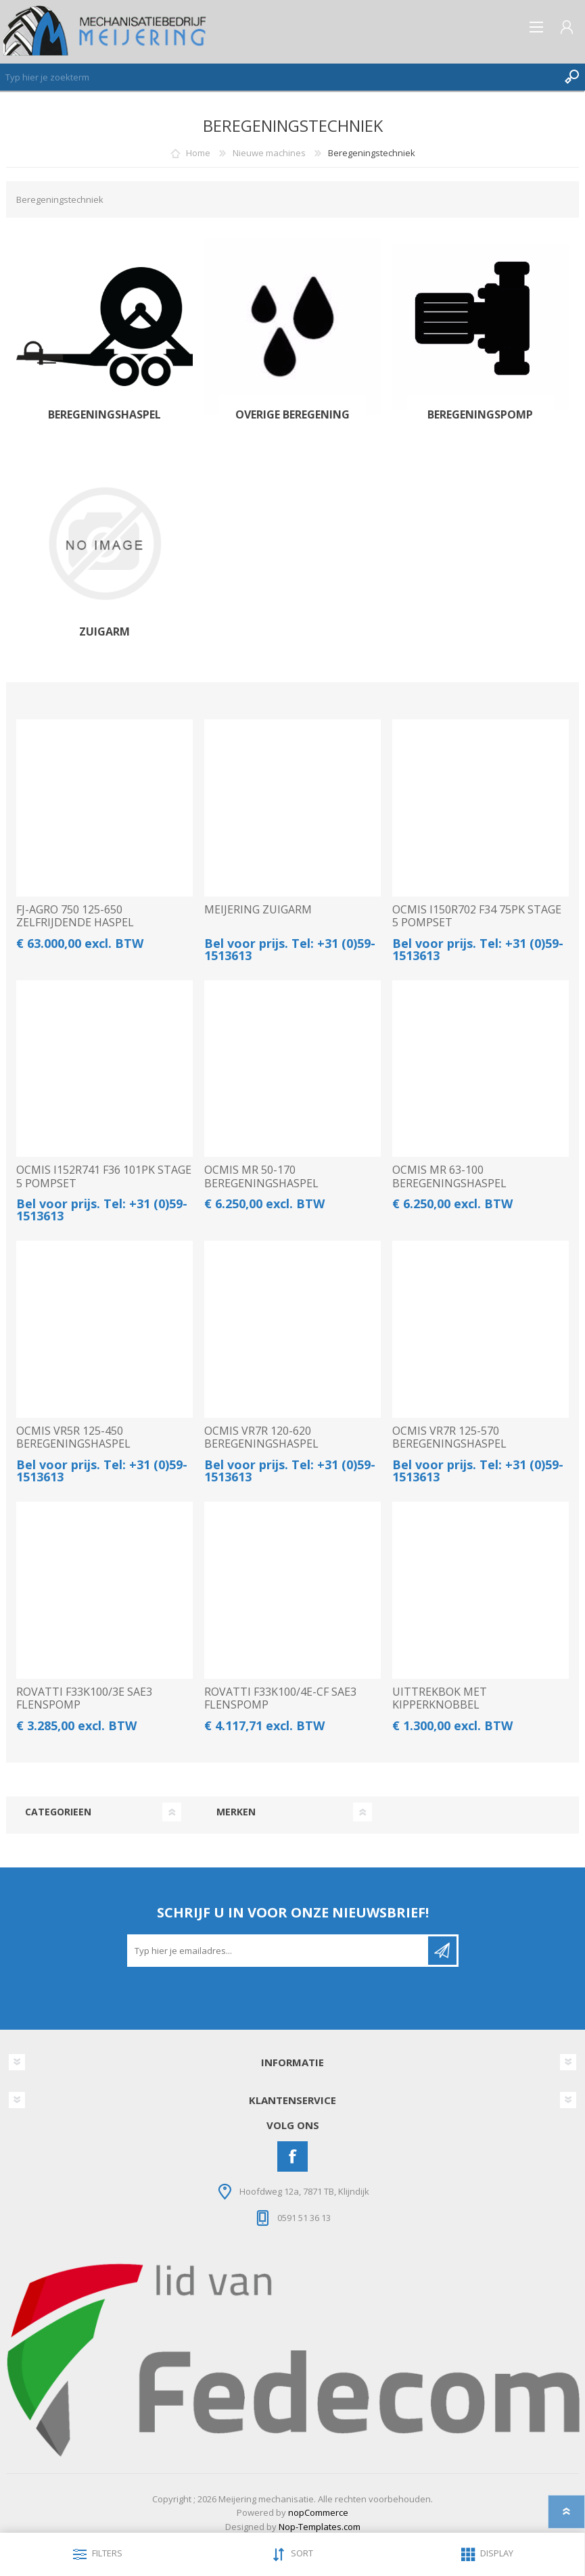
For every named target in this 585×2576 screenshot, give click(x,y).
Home (198, 153)
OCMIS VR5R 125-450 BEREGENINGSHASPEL (73, 1437)
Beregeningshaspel (104, 414)
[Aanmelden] (278, 1950)
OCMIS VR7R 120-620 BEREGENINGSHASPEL (261, 1437)
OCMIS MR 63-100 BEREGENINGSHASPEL (449, 1176)
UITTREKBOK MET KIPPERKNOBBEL (439, 1698)
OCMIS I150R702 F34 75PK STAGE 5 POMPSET (476, 916)
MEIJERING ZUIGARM (258, 909)
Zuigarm (104, 631)
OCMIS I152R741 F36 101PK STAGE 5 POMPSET (103, 1176)
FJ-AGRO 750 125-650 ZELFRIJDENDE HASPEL (75, 916)
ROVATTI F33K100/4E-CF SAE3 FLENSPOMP (280, 1698)
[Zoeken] (279, 77)
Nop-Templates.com (319, 2527)
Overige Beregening (292, 414)
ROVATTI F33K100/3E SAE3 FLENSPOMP (84, 1698)
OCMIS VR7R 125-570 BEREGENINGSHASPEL (449, 1437)
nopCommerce (318, 2512)
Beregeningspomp (480, 414)
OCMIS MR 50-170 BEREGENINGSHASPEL (261, 1176)
